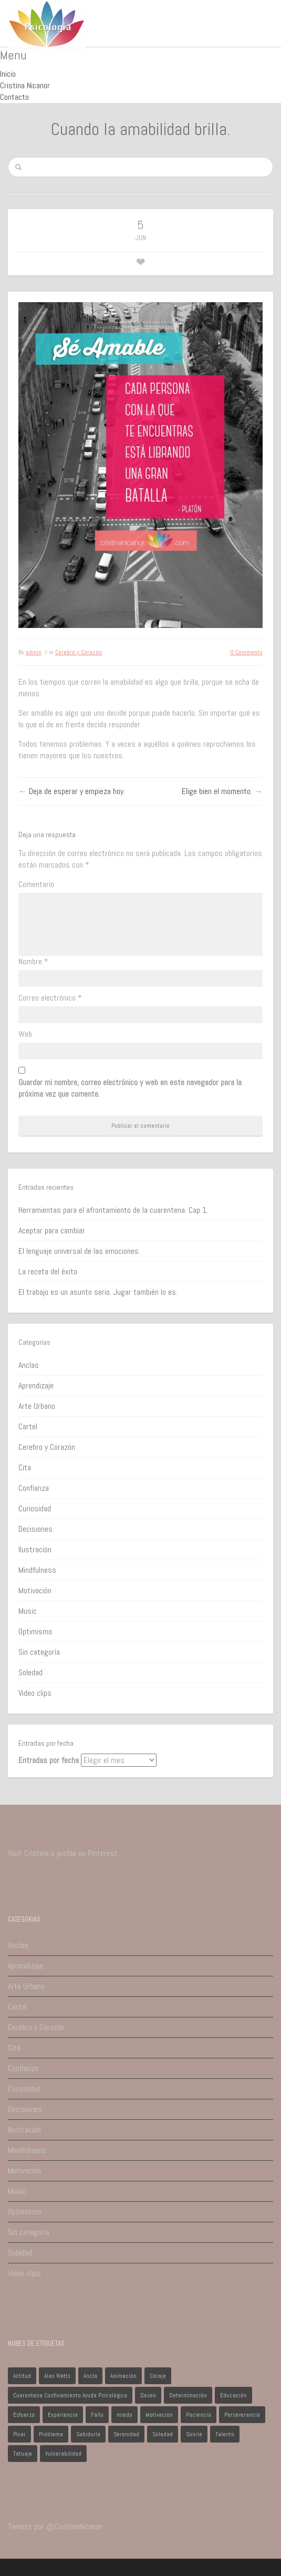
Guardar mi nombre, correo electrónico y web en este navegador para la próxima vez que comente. (130, 1088)
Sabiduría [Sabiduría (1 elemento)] (88, 2434)
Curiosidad (34, 1508)
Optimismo (35, 1631)
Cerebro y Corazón (78, 652)
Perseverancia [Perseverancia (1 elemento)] (242, 2414)
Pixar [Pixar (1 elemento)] (19, 2434)
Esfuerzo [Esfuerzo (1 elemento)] (24, 2414)
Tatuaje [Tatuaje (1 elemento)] (22, 2453)
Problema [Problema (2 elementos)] (51, 2434)
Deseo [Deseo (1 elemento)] (148, 2395)
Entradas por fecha (48, 1760)
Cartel (27, 1426)
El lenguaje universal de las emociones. (79, 1250)
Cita (24, 1467)
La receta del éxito (47, 1271)
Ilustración (34, 1549)
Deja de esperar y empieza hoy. (77, 791)
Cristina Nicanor (25, 85)
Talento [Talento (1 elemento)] (224, 2434)
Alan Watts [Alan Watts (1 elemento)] (57, 2375)
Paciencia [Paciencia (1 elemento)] (198, 2414)
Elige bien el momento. (217, 791)
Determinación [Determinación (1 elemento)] (188, 2395)
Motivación (34, 1590)
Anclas (28, 1365)
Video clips (34, 1692)
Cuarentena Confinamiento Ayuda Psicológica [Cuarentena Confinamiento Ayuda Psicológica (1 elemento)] (70, 2395)
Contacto (14, 96)
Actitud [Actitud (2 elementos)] (22, 2375)
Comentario (36, 884)
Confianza (33, 1487)
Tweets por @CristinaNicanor (55, 2526)
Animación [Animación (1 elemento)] (123, 2375)
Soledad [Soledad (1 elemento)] (162, 2434)
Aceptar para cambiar (51, 1230)
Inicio (8, 73)
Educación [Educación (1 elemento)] (233, 2395)
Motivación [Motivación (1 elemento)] (159, 2414)
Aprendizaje (36, 1385)
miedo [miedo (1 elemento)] (124, 2414)
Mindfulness (37, 1569)
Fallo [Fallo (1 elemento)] (97, 2414)
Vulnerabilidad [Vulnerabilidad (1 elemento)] (63, 2453)
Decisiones (35, 1528)
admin (33, 652)
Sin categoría (39, 1651)
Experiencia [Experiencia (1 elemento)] (63, 2414)
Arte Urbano (36, 1405)
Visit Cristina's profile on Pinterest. (63, 1853)
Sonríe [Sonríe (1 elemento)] (194, 2434)
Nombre (33, 961)
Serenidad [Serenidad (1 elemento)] (126, 2434)
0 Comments (246, 652)
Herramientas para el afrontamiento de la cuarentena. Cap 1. (113, 1209)
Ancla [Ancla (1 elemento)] (90, 2375)
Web (25, 1033)
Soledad (30, 1672)
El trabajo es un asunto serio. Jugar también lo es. (98, 1291)
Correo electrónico (50, 997)
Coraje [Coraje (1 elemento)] (158, 2375)
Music (27, 1610)
